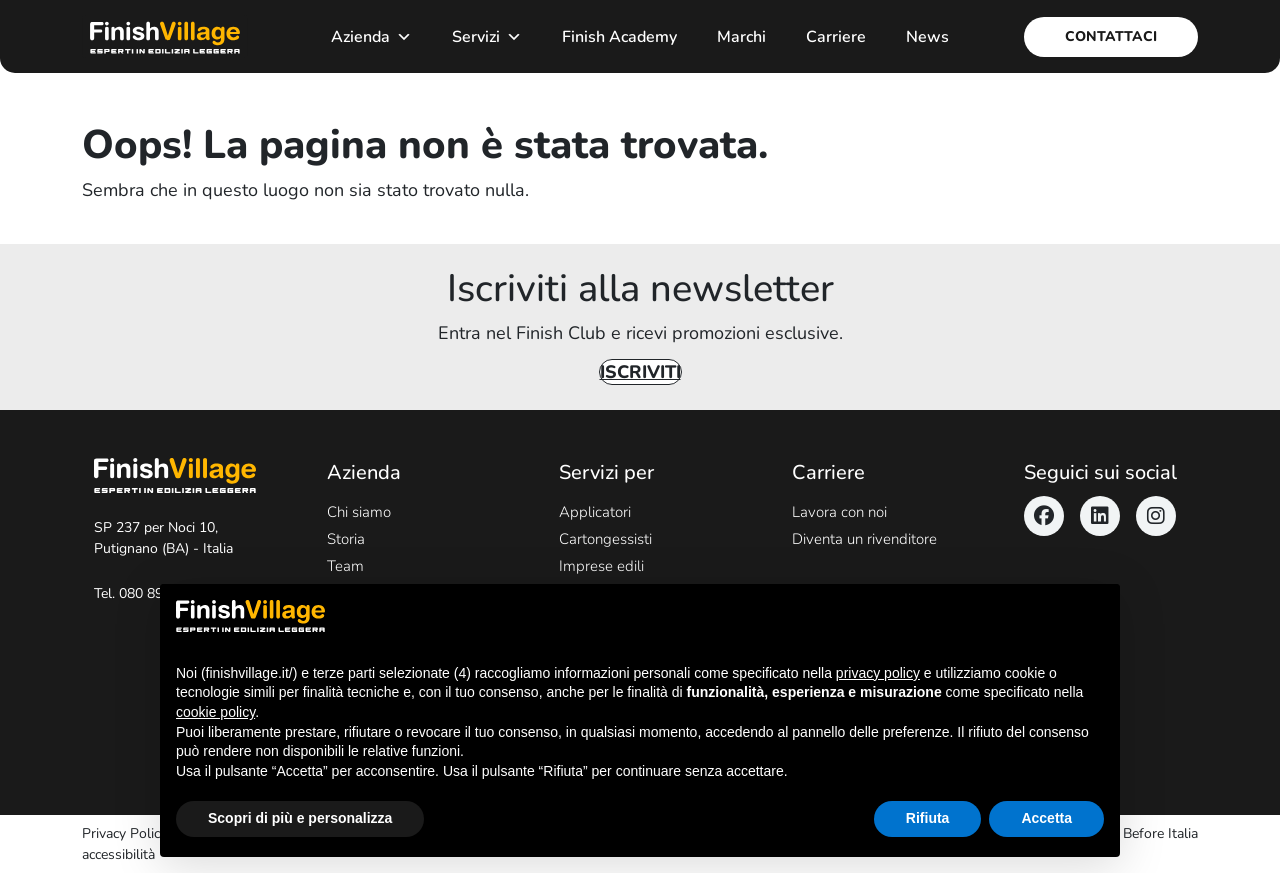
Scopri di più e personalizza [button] (300, 818)
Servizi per (606, 472)
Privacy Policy (124, 833)
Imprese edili (601, 566)
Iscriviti (640, 372)
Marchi (741, 37)
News (927, 37)
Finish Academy (619, 37)
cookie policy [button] (215, 712)
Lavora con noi (839, 512)
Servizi (487, 37)
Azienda (371, 37)
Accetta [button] (1046, 818)
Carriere (836, 37)
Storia (346, 539)
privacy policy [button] (878, 673)
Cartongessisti (605, 539)
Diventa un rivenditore (864, 539)
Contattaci (1111, 36)
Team (345, 566)
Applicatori (595, 512)
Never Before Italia (1140, 833)
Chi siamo (359, 512)
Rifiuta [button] (928, 818)
